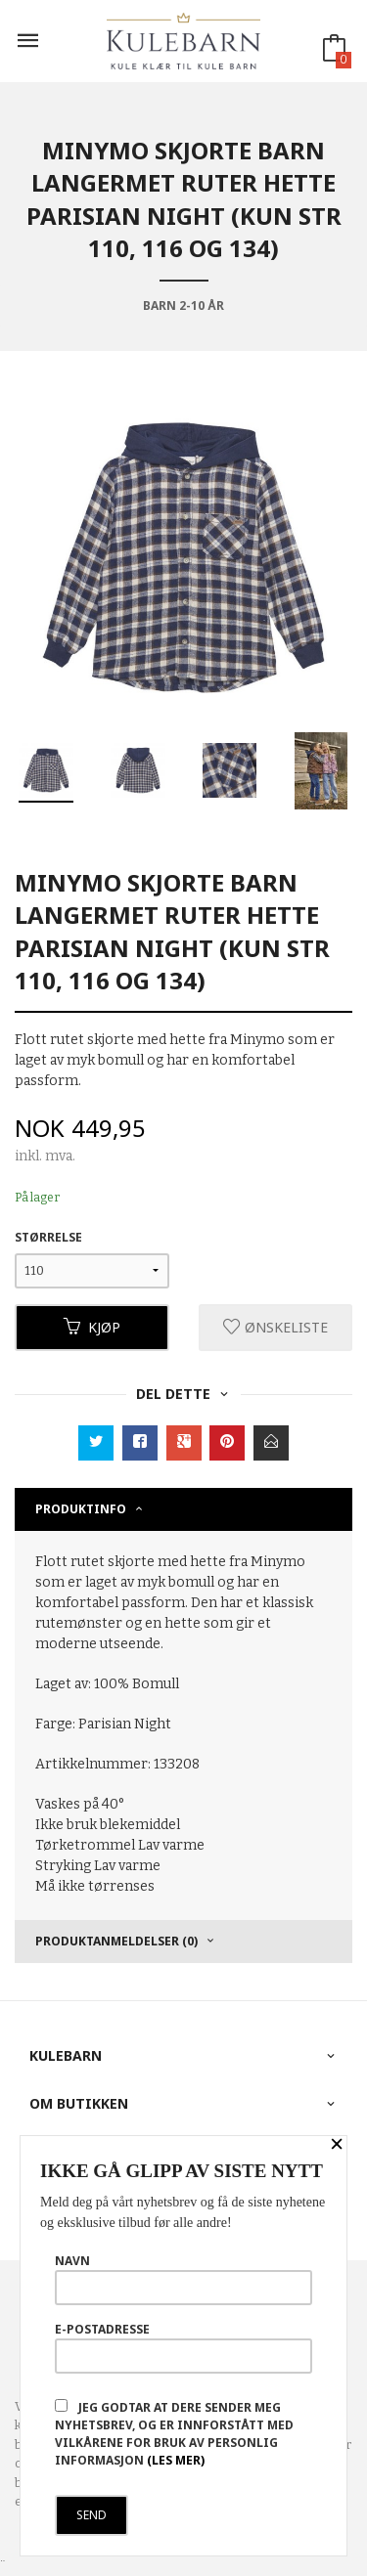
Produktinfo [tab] (80, 1509)
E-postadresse (183, 2347)
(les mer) (176, 2460)
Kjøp (92, 1327)
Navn (183, 2278)
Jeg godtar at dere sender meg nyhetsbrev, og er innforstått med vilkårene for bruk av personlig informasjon (174, 2433)
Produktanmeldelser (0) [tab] (116, 1941)
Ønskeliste (275, 1327)
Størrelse (48, 1237)
